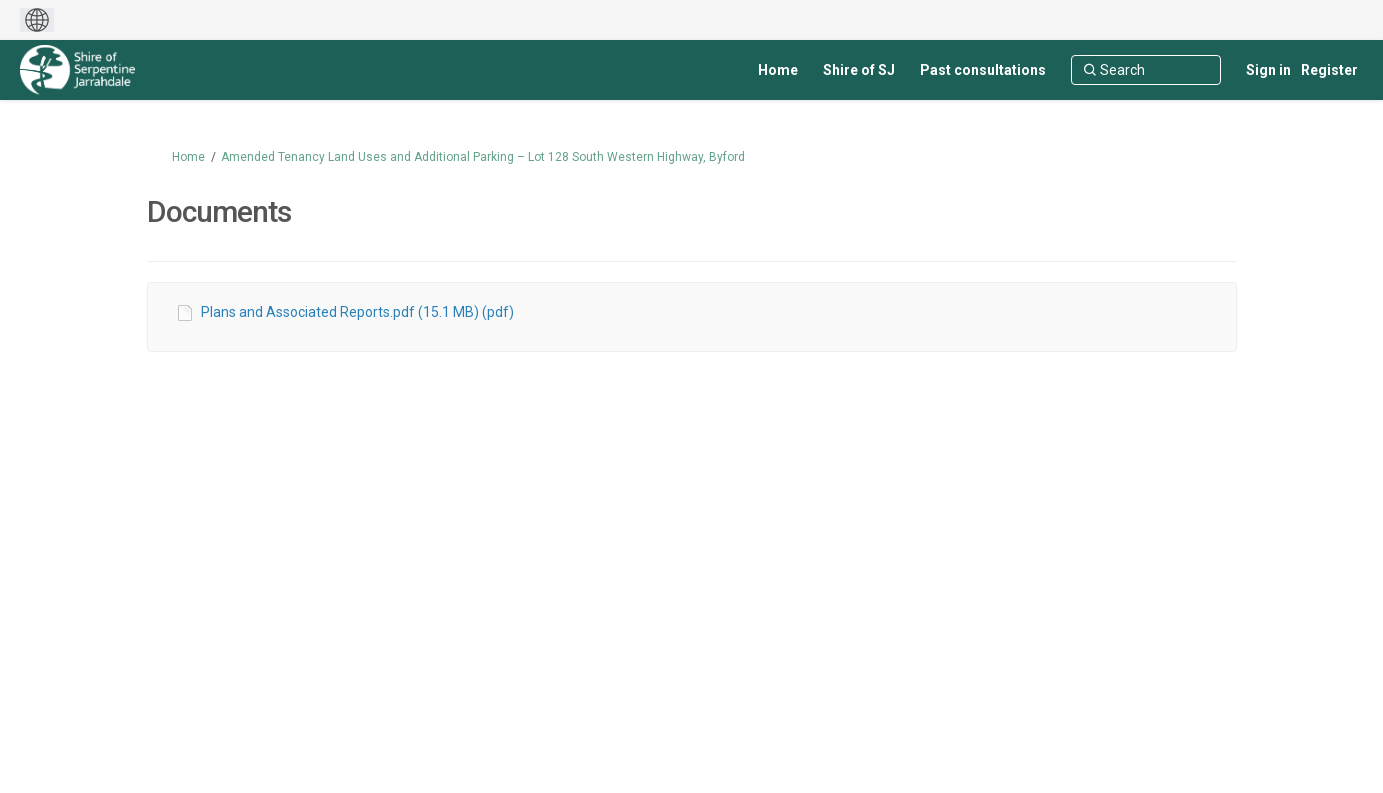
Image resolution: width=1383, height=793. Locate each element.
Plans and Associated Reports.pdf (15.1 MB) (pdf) (357, 312)
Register (1329, 70)
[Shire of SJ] (859, 70)
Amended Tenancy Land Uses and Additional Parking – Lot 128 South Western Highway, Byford (483, 157)
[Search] (1146, 70)
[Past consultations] (983, 70)
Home (188, 157)
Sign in (1268, 70)
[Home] (778, 70)
